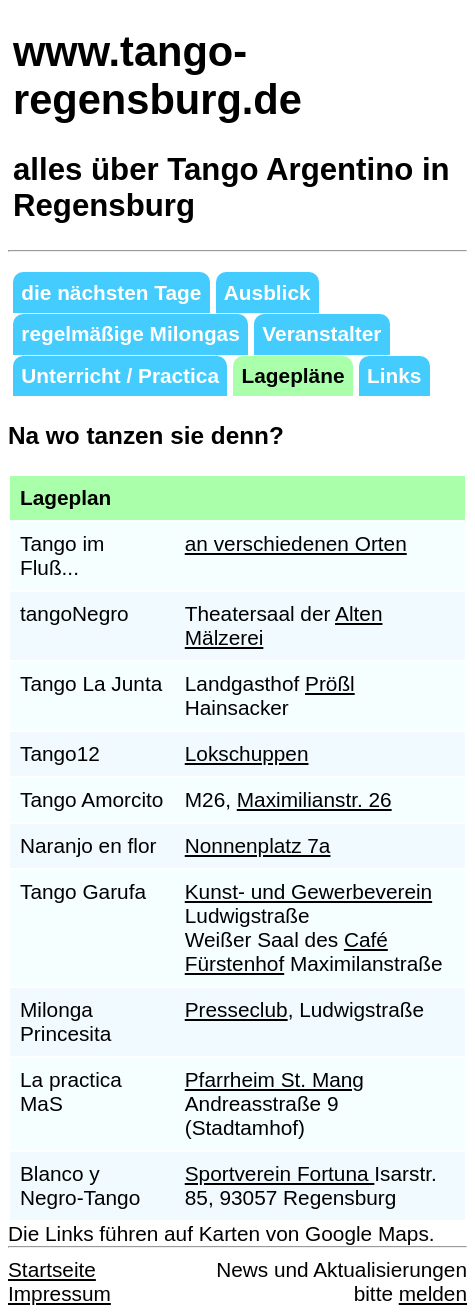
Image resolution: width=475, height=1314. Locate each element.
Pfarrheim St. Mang (274, 1079)
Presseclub (236, 1009)
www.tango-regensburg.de (157, 75)
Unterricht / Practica (120, 375)
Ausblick (267, 292)
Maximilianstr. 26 (314, 799)
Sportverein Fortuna (280, 1173)
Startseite (52, 1269)
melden (433, 1293)
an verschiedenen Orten (296, 543)
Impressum (59, 1293)
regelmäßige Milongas (130, 333)
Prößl (330, 683)
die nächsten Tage (111, 292)
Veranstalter (321, 333)
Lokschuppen (247, 753)
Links (394, 375)
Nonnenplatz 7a (258, 845)
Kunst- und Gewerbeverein (308, 891)
